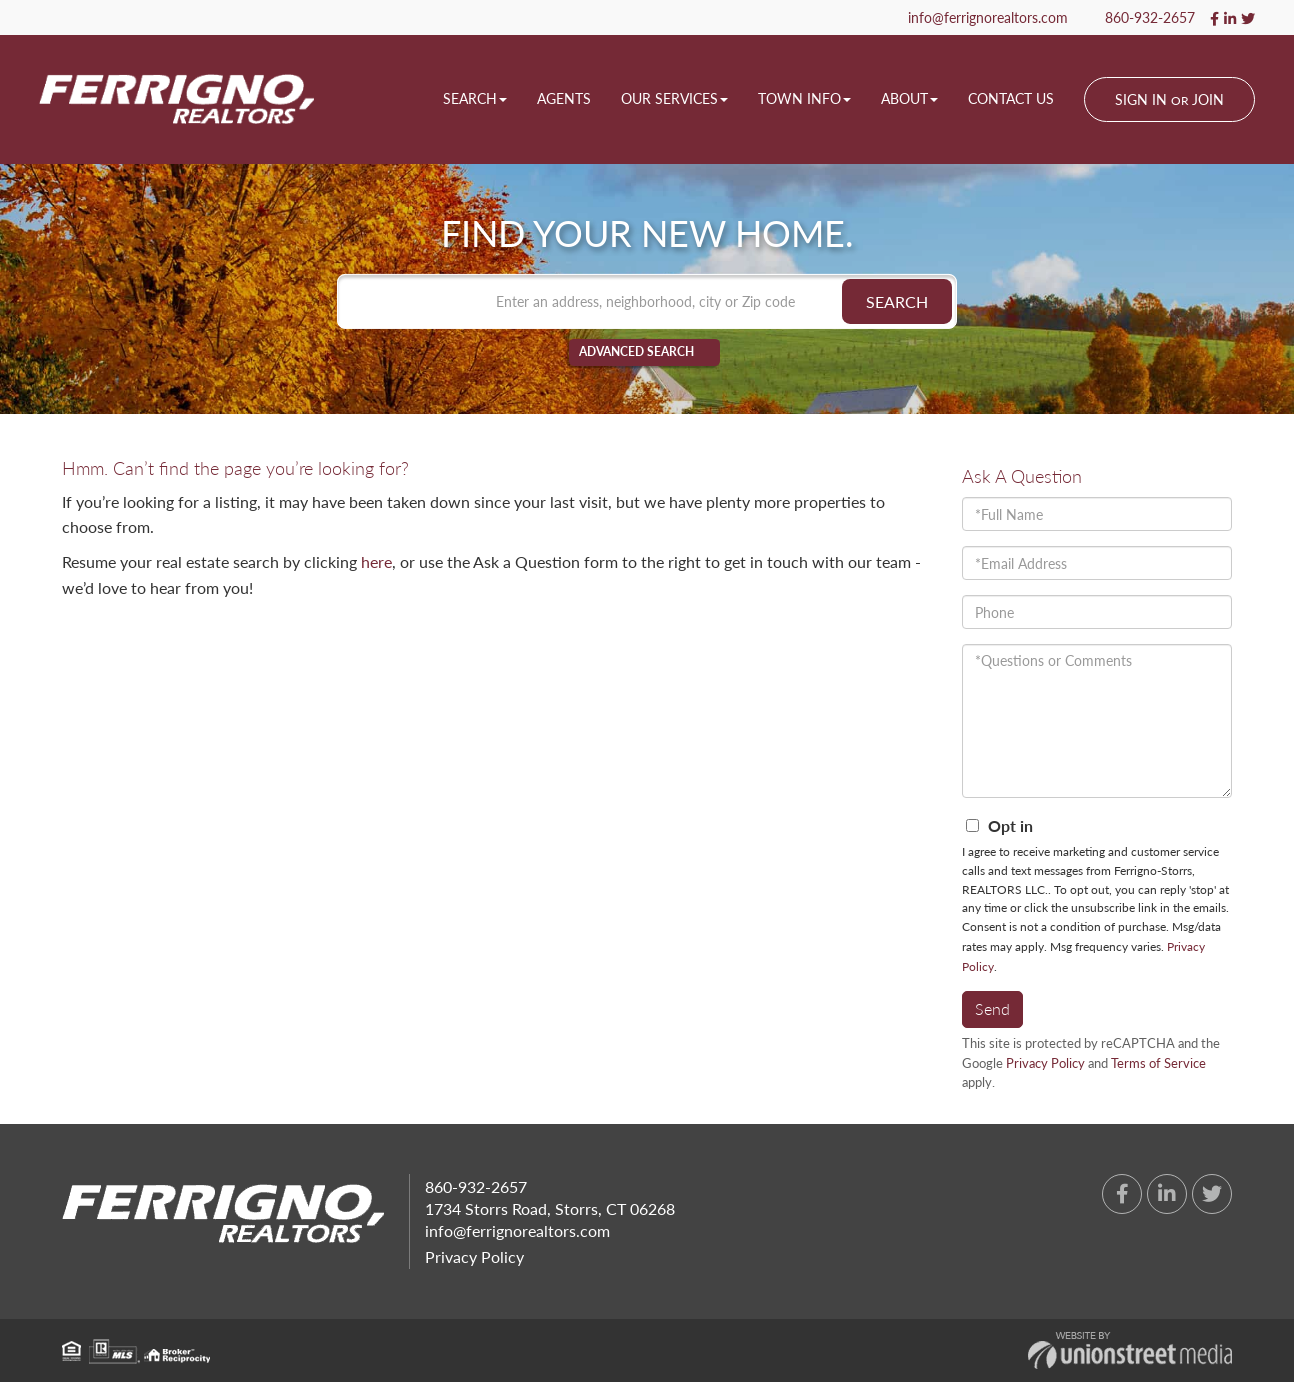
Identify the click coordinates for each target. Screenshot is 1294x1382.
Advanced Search (636, 352)
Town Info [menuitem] (804, 98)
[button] (897, 301)
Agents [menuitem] (564, 98)
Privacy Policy (1045, 1063)
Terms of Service (1158, 1063)
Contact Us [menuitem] (1011, 98)
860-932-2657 (1141, 17)
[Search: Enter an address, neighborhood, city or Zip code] (647, 301)
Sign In (1141, 99)
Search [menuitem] (475, 98)
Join (1208, 99)
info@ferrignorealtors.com (979, 17)
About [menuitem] (909, 98)
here (376, 561)
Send (992, 1008)
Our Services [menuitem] (674, 98)
